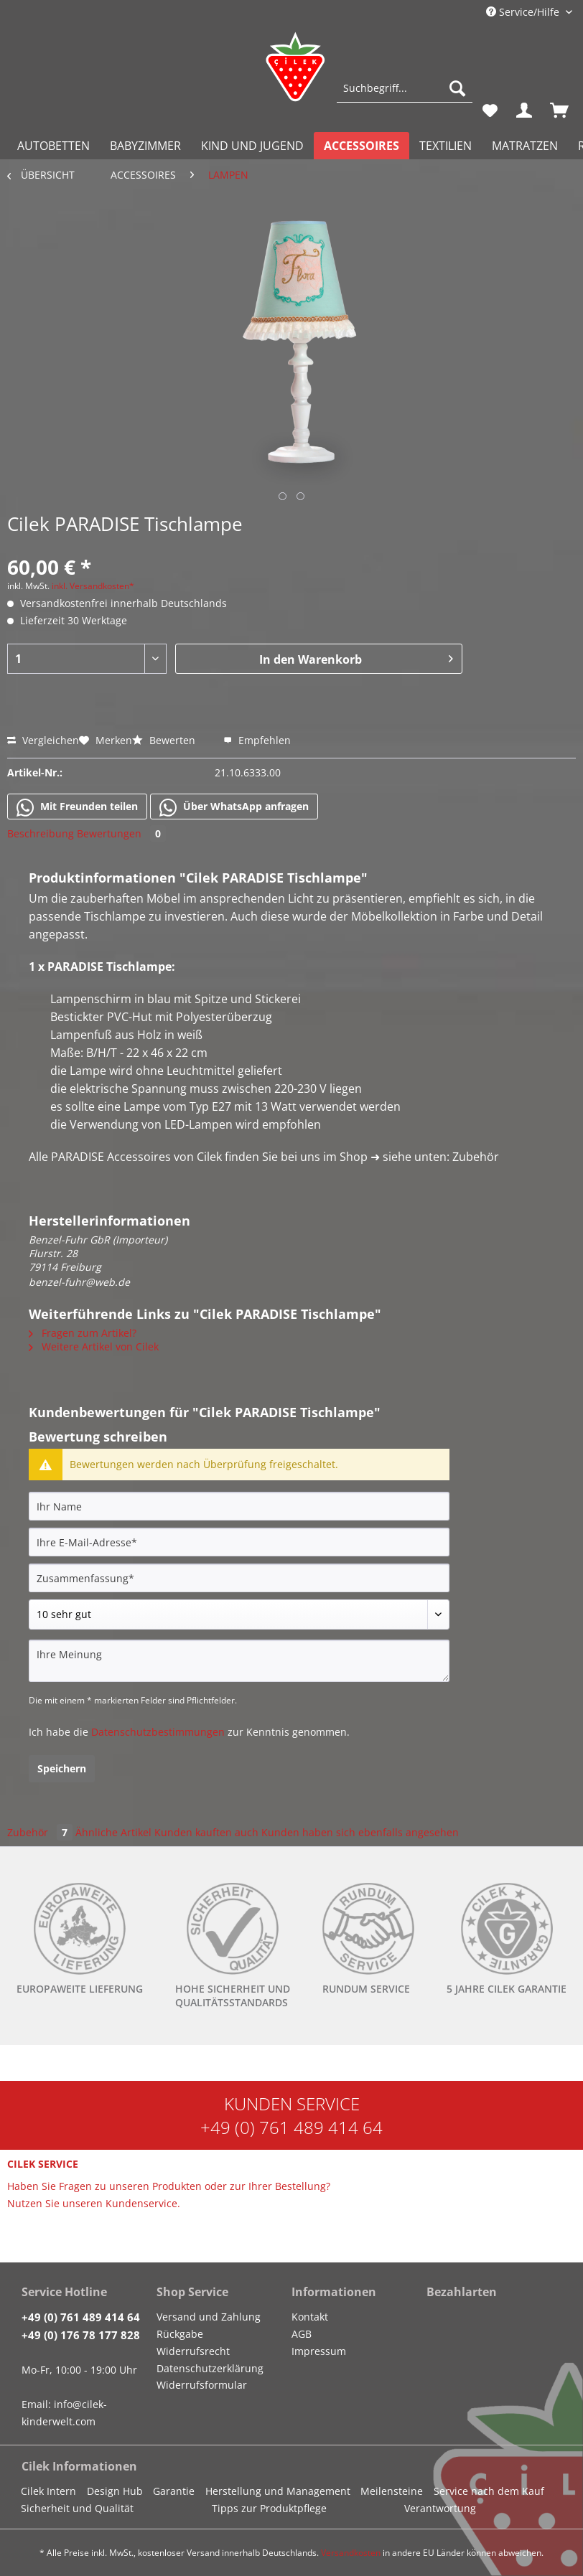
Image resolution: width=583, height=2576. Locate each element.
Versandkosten (351, 2553)
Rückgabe (180, 2334)
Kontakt (310, 2316)
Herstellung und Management (277, 2491)
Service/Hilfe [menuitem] (524, 12)
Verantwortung (440, 2508)
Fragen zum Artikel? (82, 1333)
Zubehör (41, 1832)
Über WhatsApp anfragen (234, 807)
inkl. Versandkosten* (93, 586)
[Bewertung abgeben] (239, 1614)
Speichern (61, 1768)
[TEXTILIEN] (445, 145)
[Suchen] (457, 88)
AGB (302, 2334)
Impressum (319, 2351)
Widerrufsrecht (193, 2351)
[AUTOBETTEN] (53, 145)
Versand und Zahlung (209, 2316)
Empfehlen (257, 740)
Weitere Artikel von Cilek (94, 1346)
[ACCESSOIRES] (361, 145)
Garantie (174, 2491)
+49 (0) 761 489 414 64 (291, 2127)
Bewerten (165, 740)
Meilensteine (391, 2491)
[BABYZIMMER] (145, 145)
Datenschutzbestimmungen (158, 1732)
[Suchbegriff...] (404, 88)
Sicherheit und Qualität (77, 2508)
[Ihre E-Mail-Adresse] (239, 1542)
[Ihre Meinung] (239, 1661)
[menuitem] (404, 95)
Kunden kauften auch (206, 1832)
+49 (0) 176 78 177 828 (81, 2335)
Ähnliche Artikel (113, 1832)
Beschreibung (40, 833)
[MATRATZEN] (525, 145)
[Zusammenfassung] (239, 1578)
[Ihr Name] (239, 1506)
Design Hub (115, 2491)
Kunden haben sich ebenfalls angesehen (360, 1832)
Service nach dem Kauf (489, 2491)
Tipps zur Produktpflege (269, 2508)
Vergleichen (43, 740)
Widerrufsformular (202, 2385)
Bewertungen (121, 833)
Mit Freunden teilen (77, 807)
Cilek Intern (48, 2491)
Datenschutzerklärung (210, 2368)
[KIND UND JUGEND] (252, 145)
